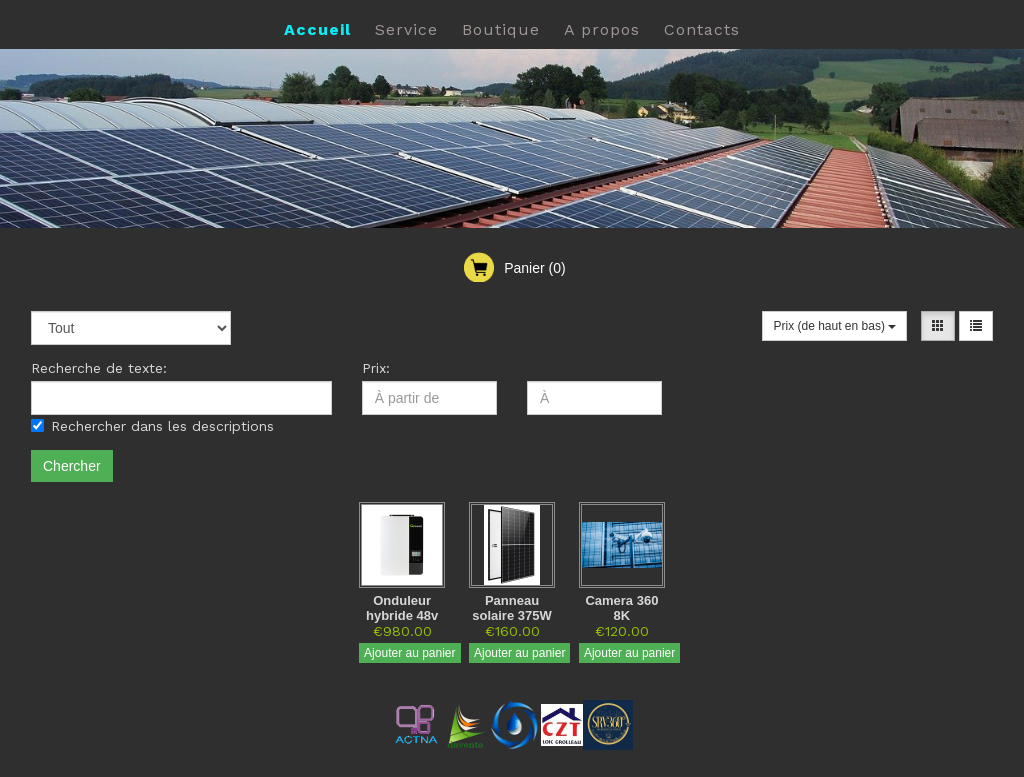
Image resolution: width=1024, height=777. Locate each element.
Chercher (72, 466)
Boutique (501, 29)
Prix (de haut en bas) (834, 326)
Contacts (702, 29)
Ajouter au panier (409, 653)
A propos (602, 29)
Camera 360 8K (621, 608)
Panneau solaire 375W (512, 608)
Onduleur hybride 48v (402, 608)
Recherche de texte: (99, 368)
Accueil (317, 29)
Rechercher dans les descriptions (152, 426)
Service (406, 29)
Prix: (376, 368)
